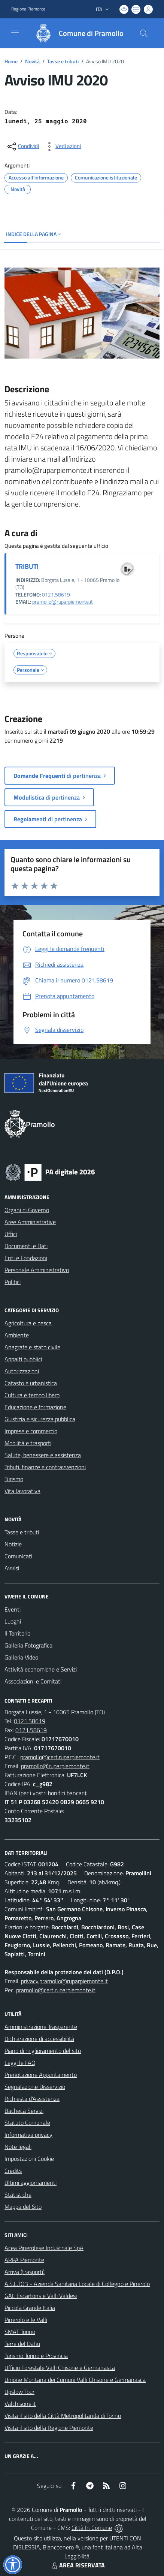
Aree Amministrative (30, 1221)
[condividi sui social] (22, 146)
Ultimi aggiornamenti (30, 2182)
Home (11, 61)
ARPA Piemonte (24, 2259)
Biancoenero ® (61, 2547)
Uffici (10, 1233)
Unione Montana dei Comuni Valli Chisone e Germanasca (75, 2379)
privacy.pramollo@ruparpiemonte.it (64, 1980)
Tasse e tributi (63, 61)
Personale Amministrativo (36, 1269)
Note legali (17, 2146)
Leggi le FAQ (20, 2062)
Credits (13, 2170)
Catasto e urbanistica (30, 1382)
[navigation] (14, 32)
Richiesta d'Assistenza (32, 2098)
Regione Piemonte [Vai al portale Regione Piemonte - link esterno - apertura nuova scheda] (28, 9)
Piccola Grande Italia (29, 2307)
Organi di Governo (26, 1209)
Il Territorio (17, 1633)
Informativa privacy (28, 2134)
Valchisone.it (20, 2403)
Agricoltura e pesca (28, 1323)
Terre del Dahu (22, 2343)
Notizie (13, 1544)
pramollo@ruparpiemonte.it (62, 602)
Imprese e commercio (30, 1430)
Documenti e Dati (26, 1245)
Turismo (13, 1478)
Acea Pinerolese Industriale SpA (43, 2247)
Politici (12, 1281)
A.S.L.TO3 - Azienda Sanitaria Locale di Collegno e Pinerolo (77, 2283)
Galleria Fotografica (28, 1645)
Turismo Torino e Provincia (36, 2355)
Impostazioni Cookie (29, 2158)
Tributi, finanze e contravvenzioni (45, 1466)
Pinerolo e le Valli (25, 2319)
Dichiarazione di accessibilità (39, 2038)
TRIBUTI (27, 566)
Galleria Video (21, 1657)
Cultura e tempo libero (32, 1394)
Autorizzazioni (21, 1370)
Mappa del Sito (23, 2206)
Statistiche (17, 2194)
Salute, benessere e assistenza (42, 1454)
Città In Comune (92, 2527)
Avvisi (11, 1568)
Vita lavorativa (22, 1490)
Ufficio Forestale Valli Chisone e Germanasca (59, 2367)
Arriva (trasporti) (24, 2271)
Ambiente (16, 1335)
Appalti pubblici (23, 1359)
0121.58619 (56, 595)
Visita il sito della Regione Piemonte (48, 2427)
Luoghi (12, 1621)
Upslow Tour (19, 2391)
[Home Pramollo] (76, 33)
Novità (32, 61)
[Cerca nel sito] (144, 33)
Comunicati (18, 1556)
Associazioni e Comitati (32, 1681)
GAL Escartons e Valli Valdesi (40, 2295)
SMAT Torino (19, 2331)
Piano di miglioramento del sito (42, 2050)
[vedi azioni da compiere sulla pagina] (62, 146)
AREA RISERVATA (77, 2565)
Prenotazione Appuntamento (40, 2074)
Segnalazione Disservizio (34, 2086)
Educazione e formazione (35, 1406)
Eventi (12, 1609)
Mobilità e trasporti (27, 1442)
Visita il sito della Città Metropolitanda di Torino (62, 2415)
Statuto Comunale (27, 2122)
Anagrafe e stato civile (32, 1347)
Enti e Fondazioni (25, 1257)
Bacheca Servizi (23, 2110)
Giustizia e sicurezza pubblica (39, 1418)
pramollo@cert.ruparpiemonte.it (60, 1756)
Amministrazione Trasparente (40, 2026)
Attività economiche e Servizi (40, 1669)
